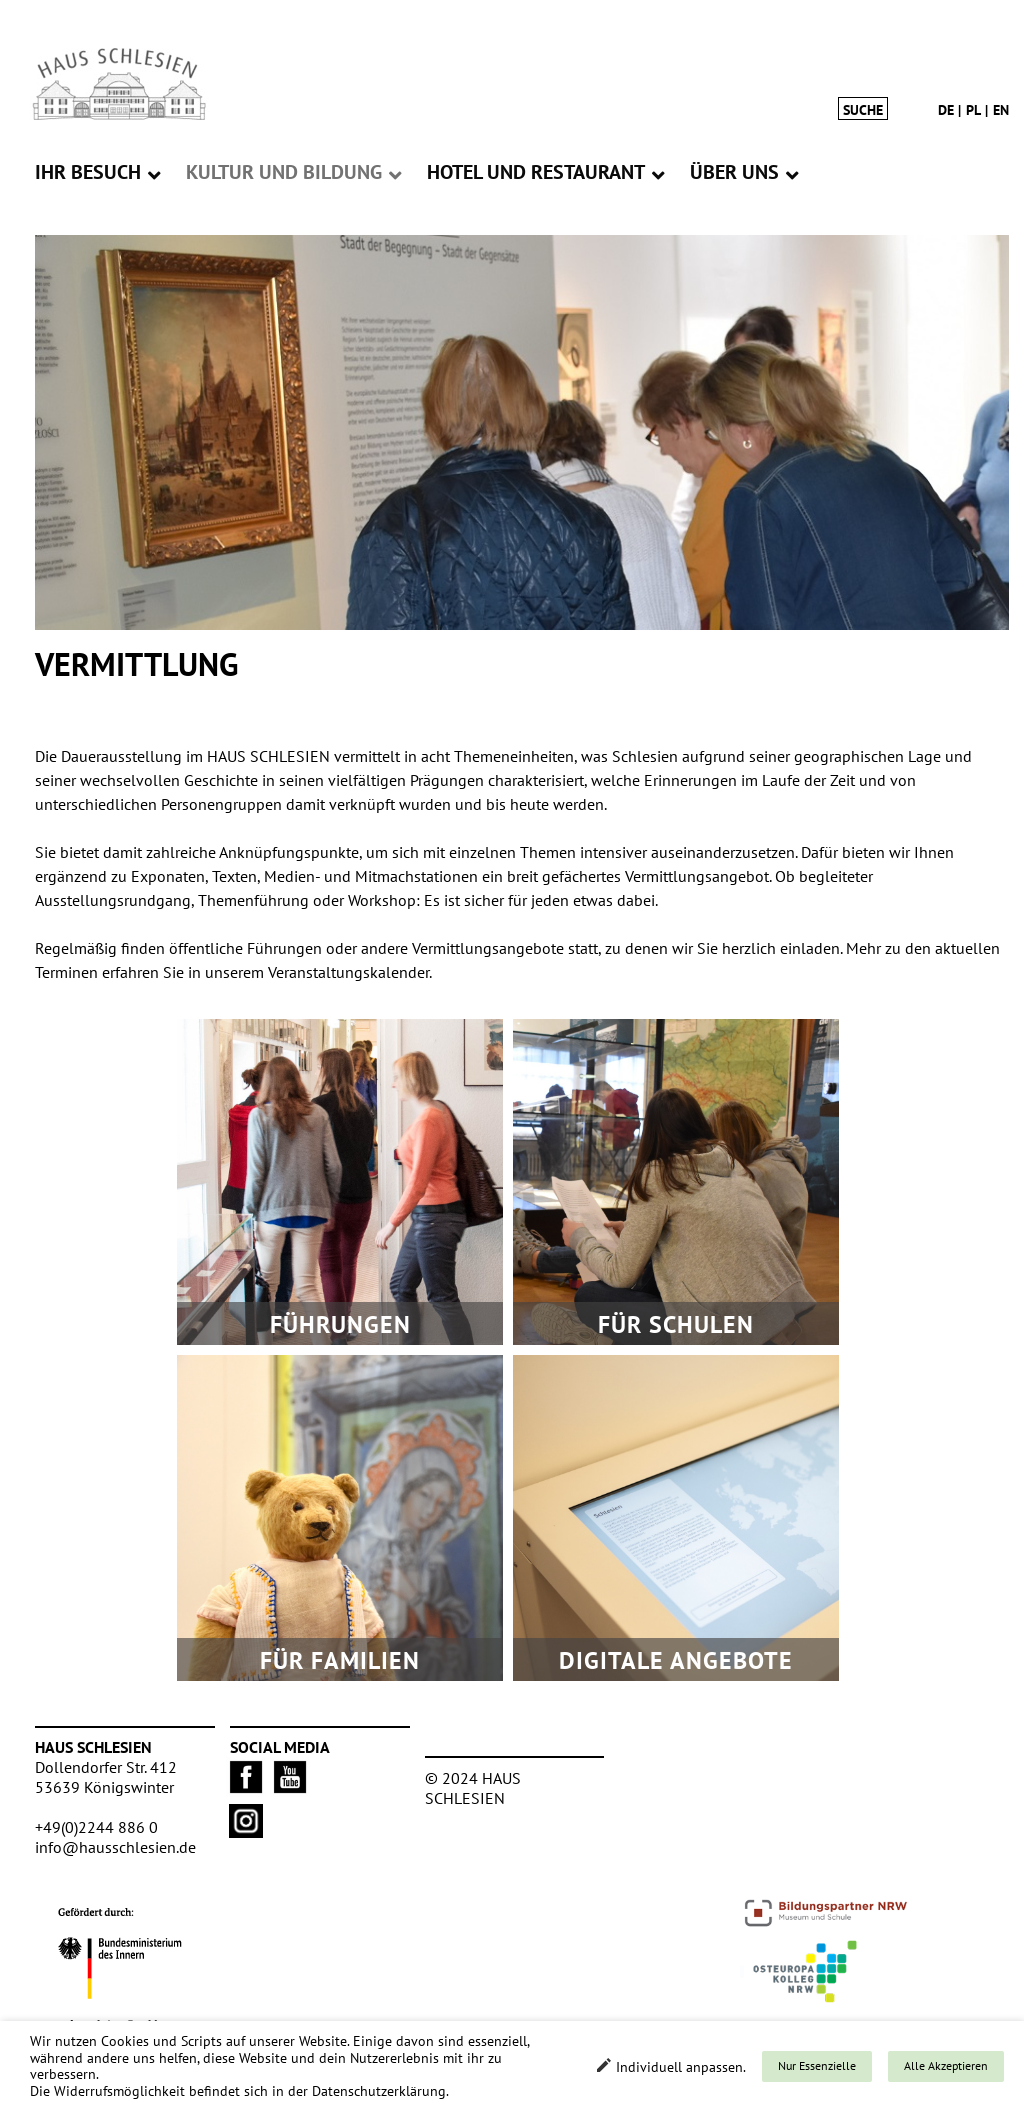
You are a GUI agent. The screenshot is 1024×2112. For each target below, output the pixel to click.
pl (973, 110)
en (1001, 110)
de (946, 110)
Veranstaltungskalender (348, 972)
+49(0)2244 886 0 (96, 1827)
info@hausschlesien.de (115, 1847)
